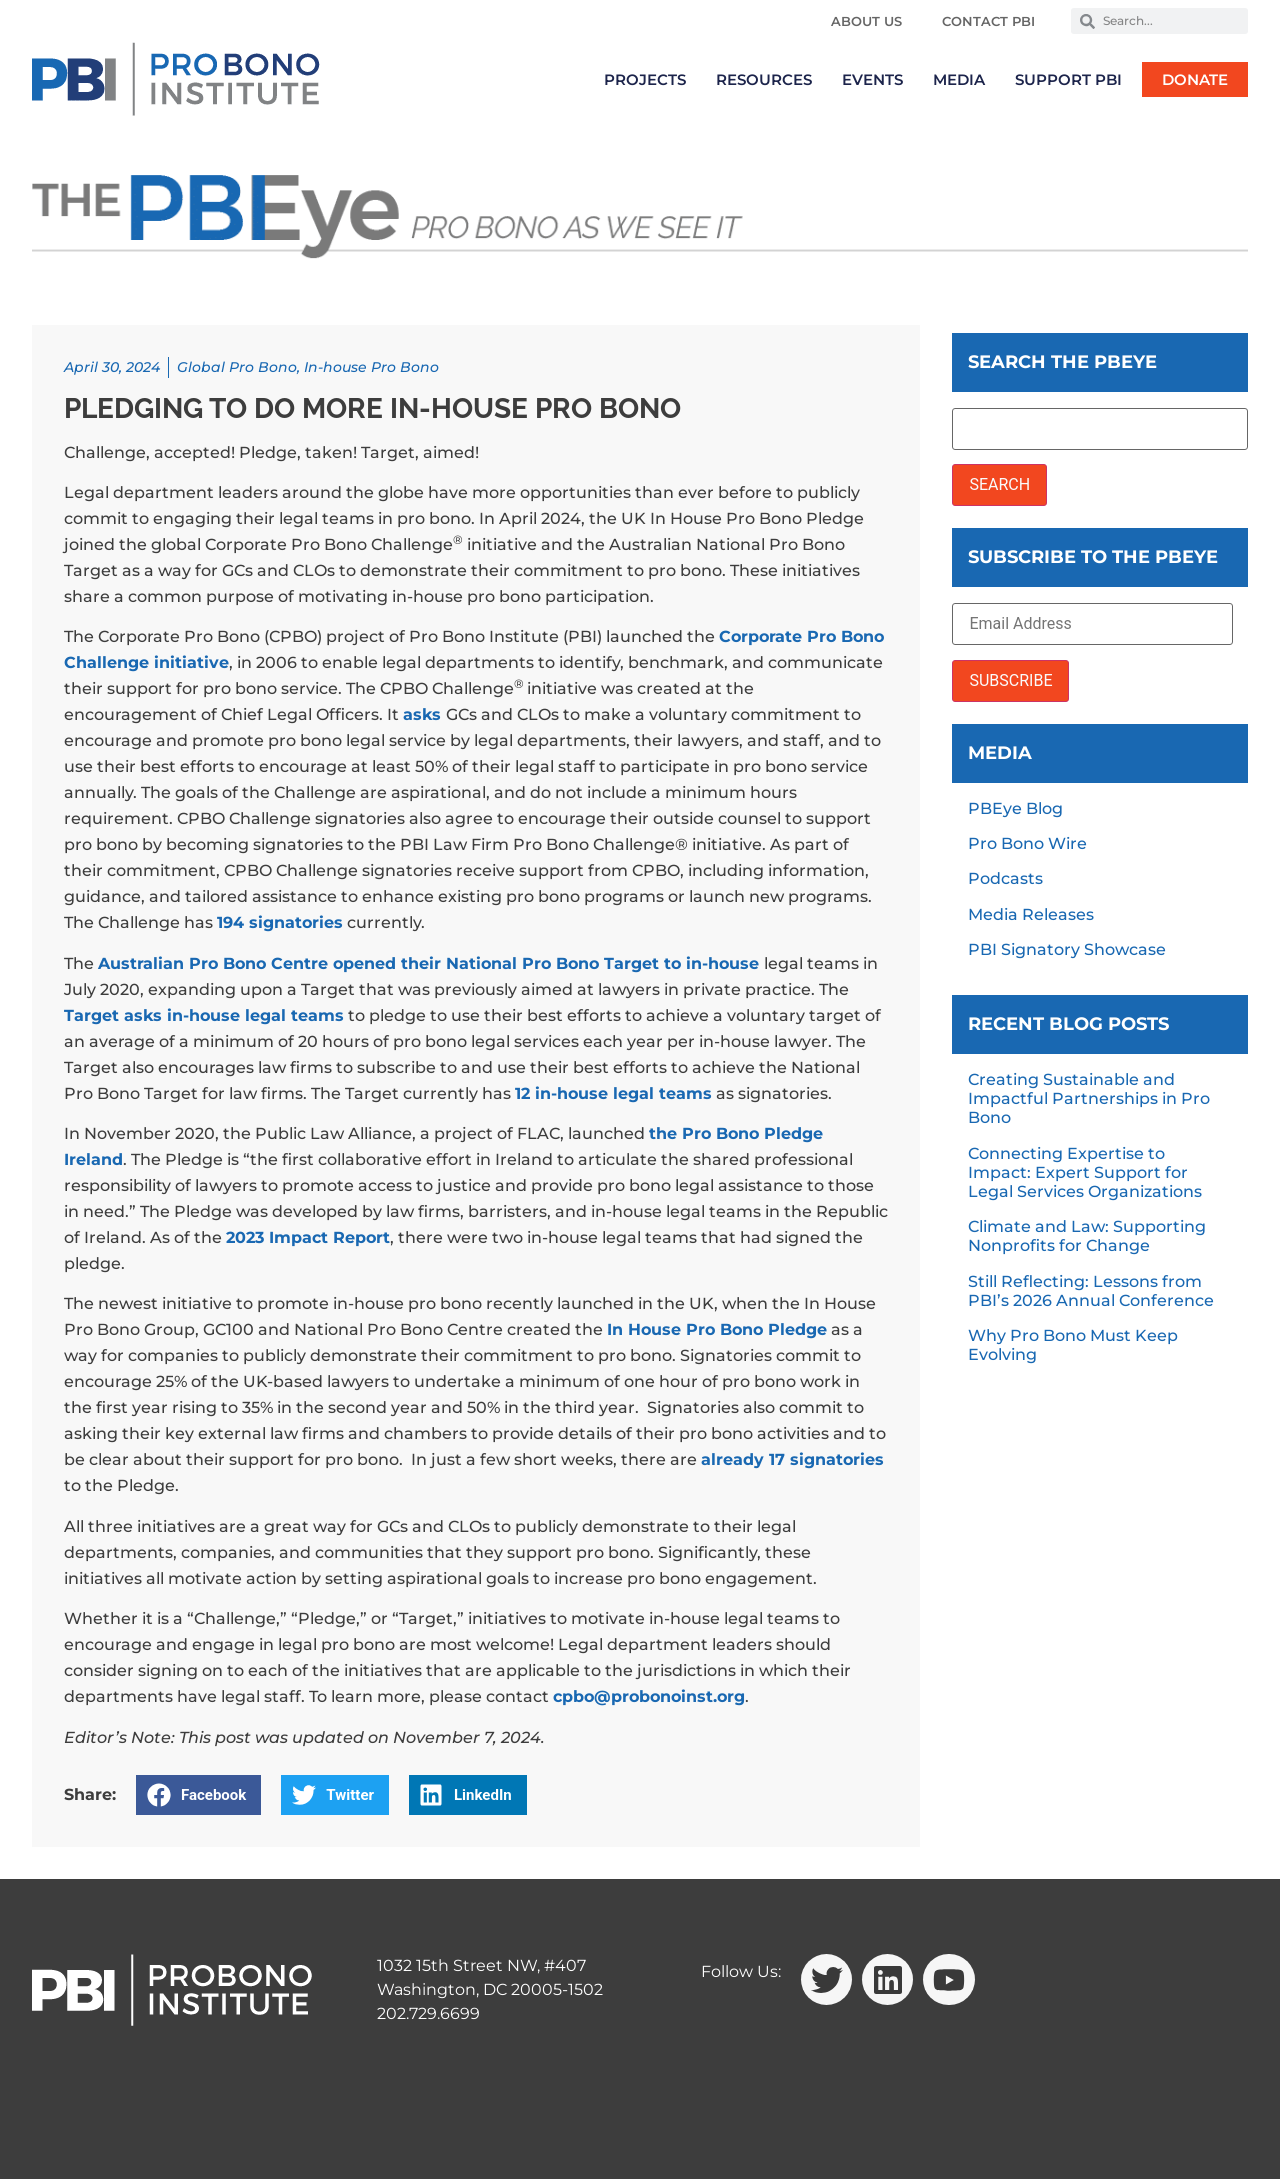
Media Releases (1031, 914)
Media (959, 79)
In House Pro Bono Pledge (717, 1329)
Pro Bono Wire (1027, 843)
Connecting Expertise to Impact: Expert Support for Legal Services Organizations (1085, 1172)
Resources (764, 79)
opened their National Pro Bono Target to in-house (546, 963)
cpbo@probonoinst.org (649, 1696)
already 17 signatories (792, 1459)
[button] (198, 1795)
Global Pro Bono (237, 367)
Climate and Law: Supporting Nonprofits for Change (1087, 1236)
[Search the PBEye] (1100, 429)
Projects (645, 79)
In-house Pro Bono (371, 367)
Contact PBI (988, 21)
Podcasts (1005, 878)
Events (872, 79)
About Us (866, 21)
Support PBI (1068, 79)
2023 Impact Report (308, 1237)
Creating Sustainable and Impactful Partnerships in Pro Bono (1089, 1098)
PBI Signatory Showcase (1067, 949)
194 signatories (280, 922)
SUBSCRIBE (1010, 680)
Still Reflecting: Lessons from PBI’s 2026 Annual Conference (1091, 1291)
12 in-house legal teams (613, 1093)
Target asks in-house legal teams (204, 1015)
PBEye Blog (1015, 808)
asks (422, 714)
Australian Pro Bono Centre (213, 963)
